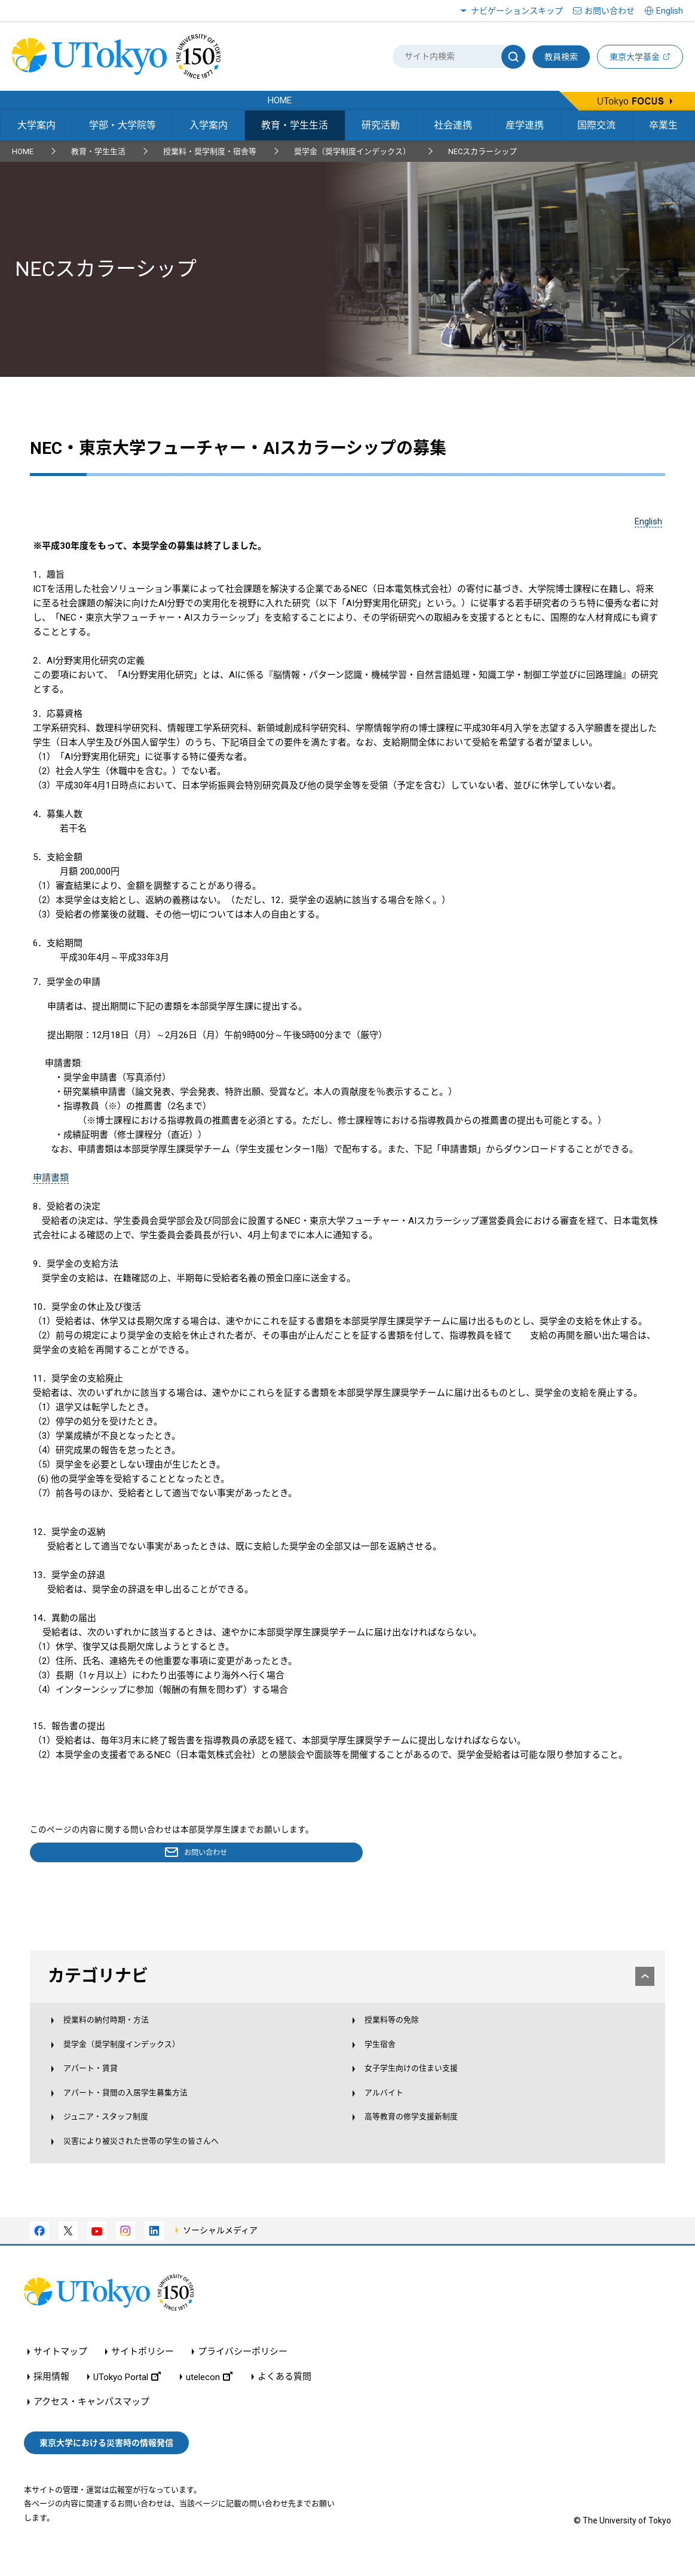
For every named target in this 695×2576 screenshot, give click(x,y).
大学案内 (36, 125)
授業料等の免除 (396, 2029)
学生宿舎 (382, 2055)
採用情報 (51, 2400)
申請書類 (51, 1177)
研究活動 (381, 125)
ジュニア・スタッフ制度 (119, 2134)
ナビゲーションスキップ (517, 11)
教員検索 (561, 57)
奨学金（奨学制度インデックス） (352, 151)
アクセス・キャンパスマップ (91, 2425)
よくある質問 (284, 2400)
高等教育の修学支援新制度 (418, 2134)
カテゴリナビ (348, 1978)
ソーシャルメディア (220, 2253)
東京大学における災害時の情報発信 (106, 2465)
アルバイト (387, 2108)
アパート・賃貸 (101, 2082)
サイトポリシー (142, 2375)
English (648, 521)
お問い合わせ (609, 11)
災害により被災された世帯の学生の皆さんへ (159, 2161)
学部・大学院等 (122, 125)
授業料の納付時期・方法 (119, 2029)
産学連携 (525, 125)
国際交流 (596, 125)
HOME (22, 151)
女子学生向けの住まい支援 (418, 2082)
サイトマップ (60, 2375)
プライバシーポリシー (242, 2375)
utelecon (209, 2400)
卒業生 (663, 125)
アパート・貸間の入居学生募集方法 (141, 2108)
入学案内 (208, 125)
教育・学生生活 (294, 125)
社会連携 (453, 125)
